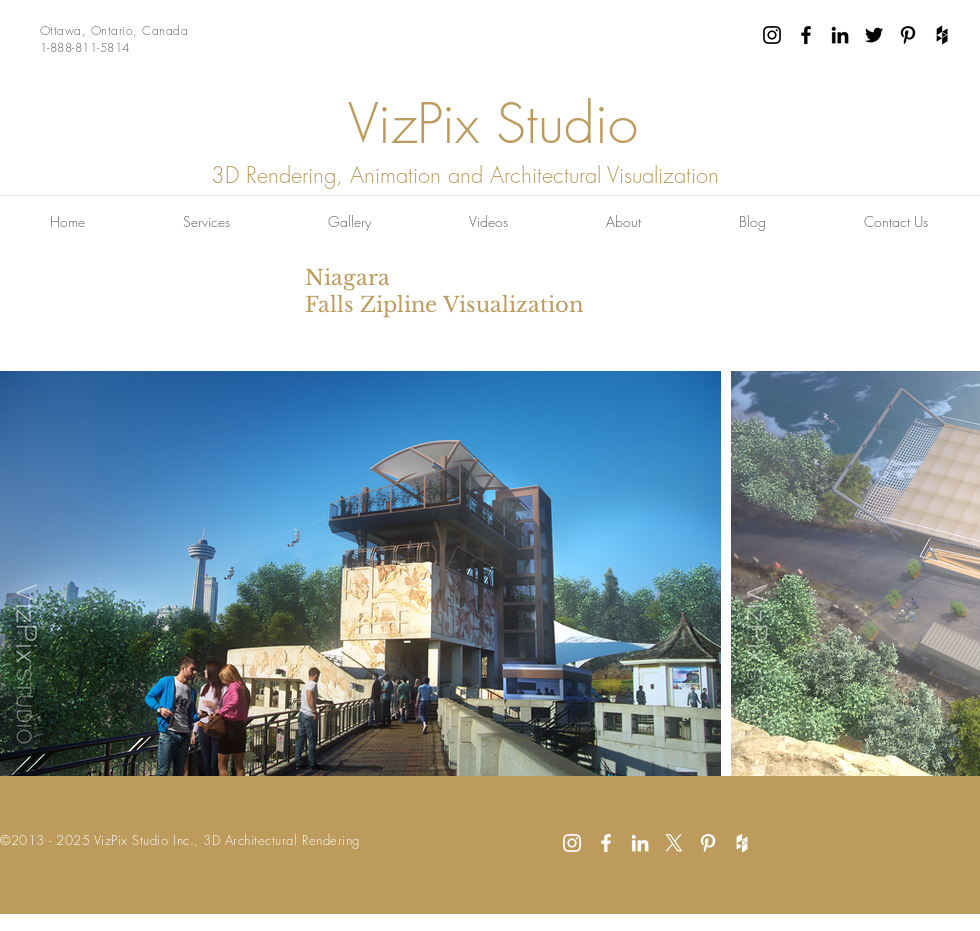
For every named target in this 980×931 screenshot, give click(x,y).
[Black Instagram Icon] (772, 35)
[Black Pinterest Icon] (908, 35)
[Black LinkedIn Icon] (840, 35)
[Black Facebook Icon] (806, 35)
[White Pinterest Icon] (708, 843)
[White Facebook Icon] (606, 843)
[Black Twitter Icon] (874, 35)
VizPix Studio (493, 123)
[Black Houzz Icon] (942, 35)
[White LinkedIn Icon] (640, 843)
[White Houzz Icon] (742, 843)
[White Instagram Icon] (572, 843)
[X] (674, 843)
